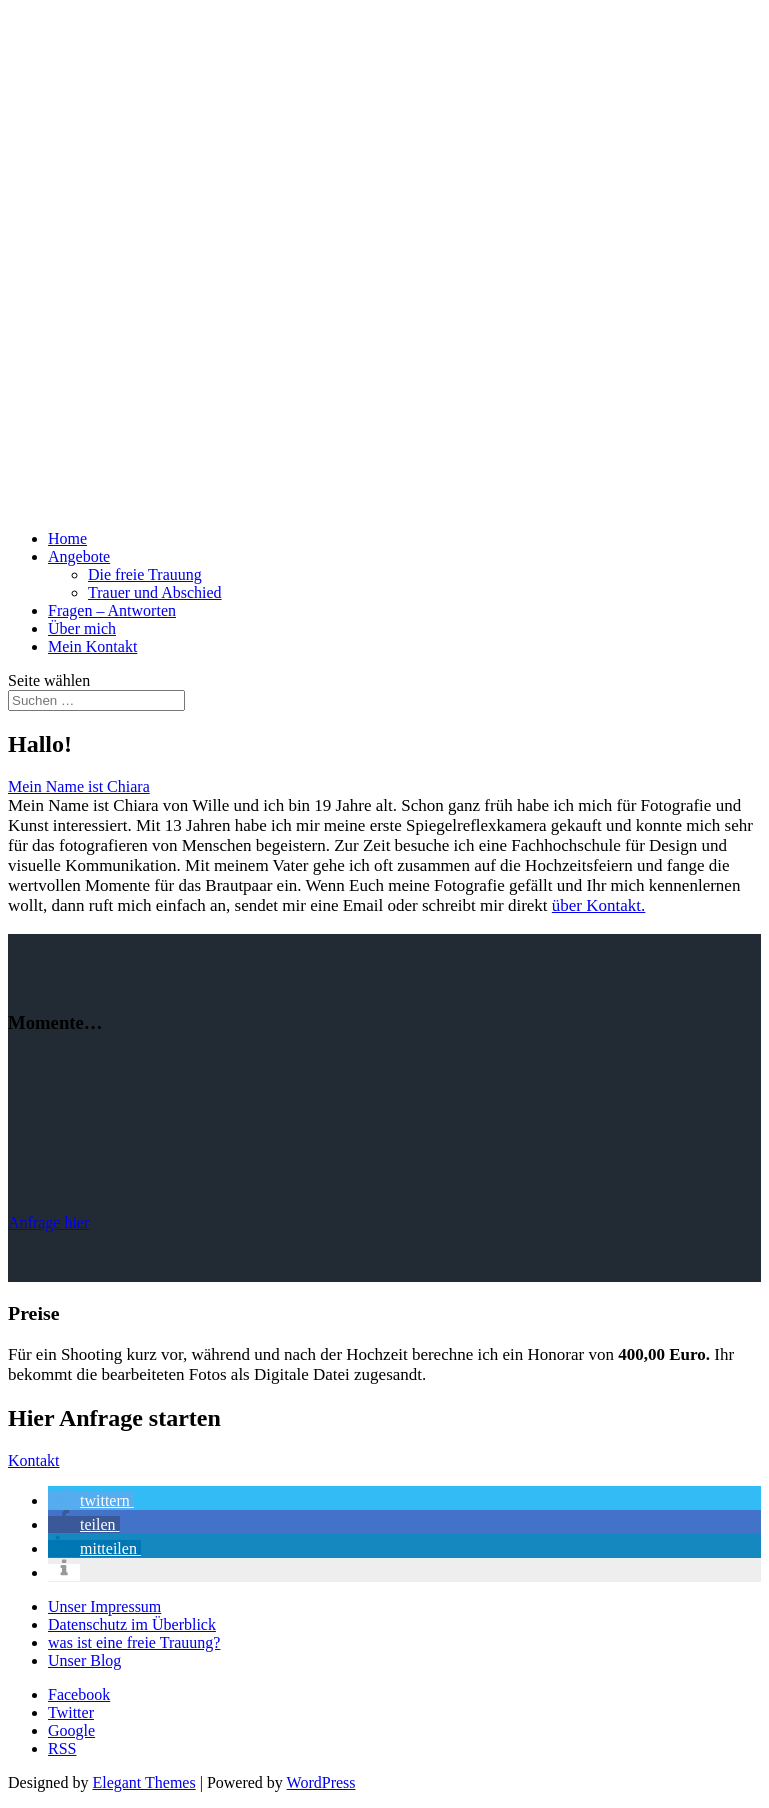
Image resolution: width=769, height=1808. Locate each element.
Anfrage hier (48, 1222)
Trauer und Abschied (155, 592)
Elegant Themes (143, 1782)
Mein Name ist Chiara (79, 786)
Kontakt (34, 1460)
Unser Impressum (104, 1606)
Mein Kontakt (92, 646)
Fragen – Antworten (112, 610)
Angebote (79, 556)
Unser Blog (84, 1660)
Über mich (82, 628)
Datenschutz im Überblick (132, 1624)
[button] (91, 1500)
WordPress (321, 1782)
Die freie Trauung (145, 574)
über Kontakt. (598, 905)
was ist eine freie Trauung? (134, 1642)
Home (67, 538)
